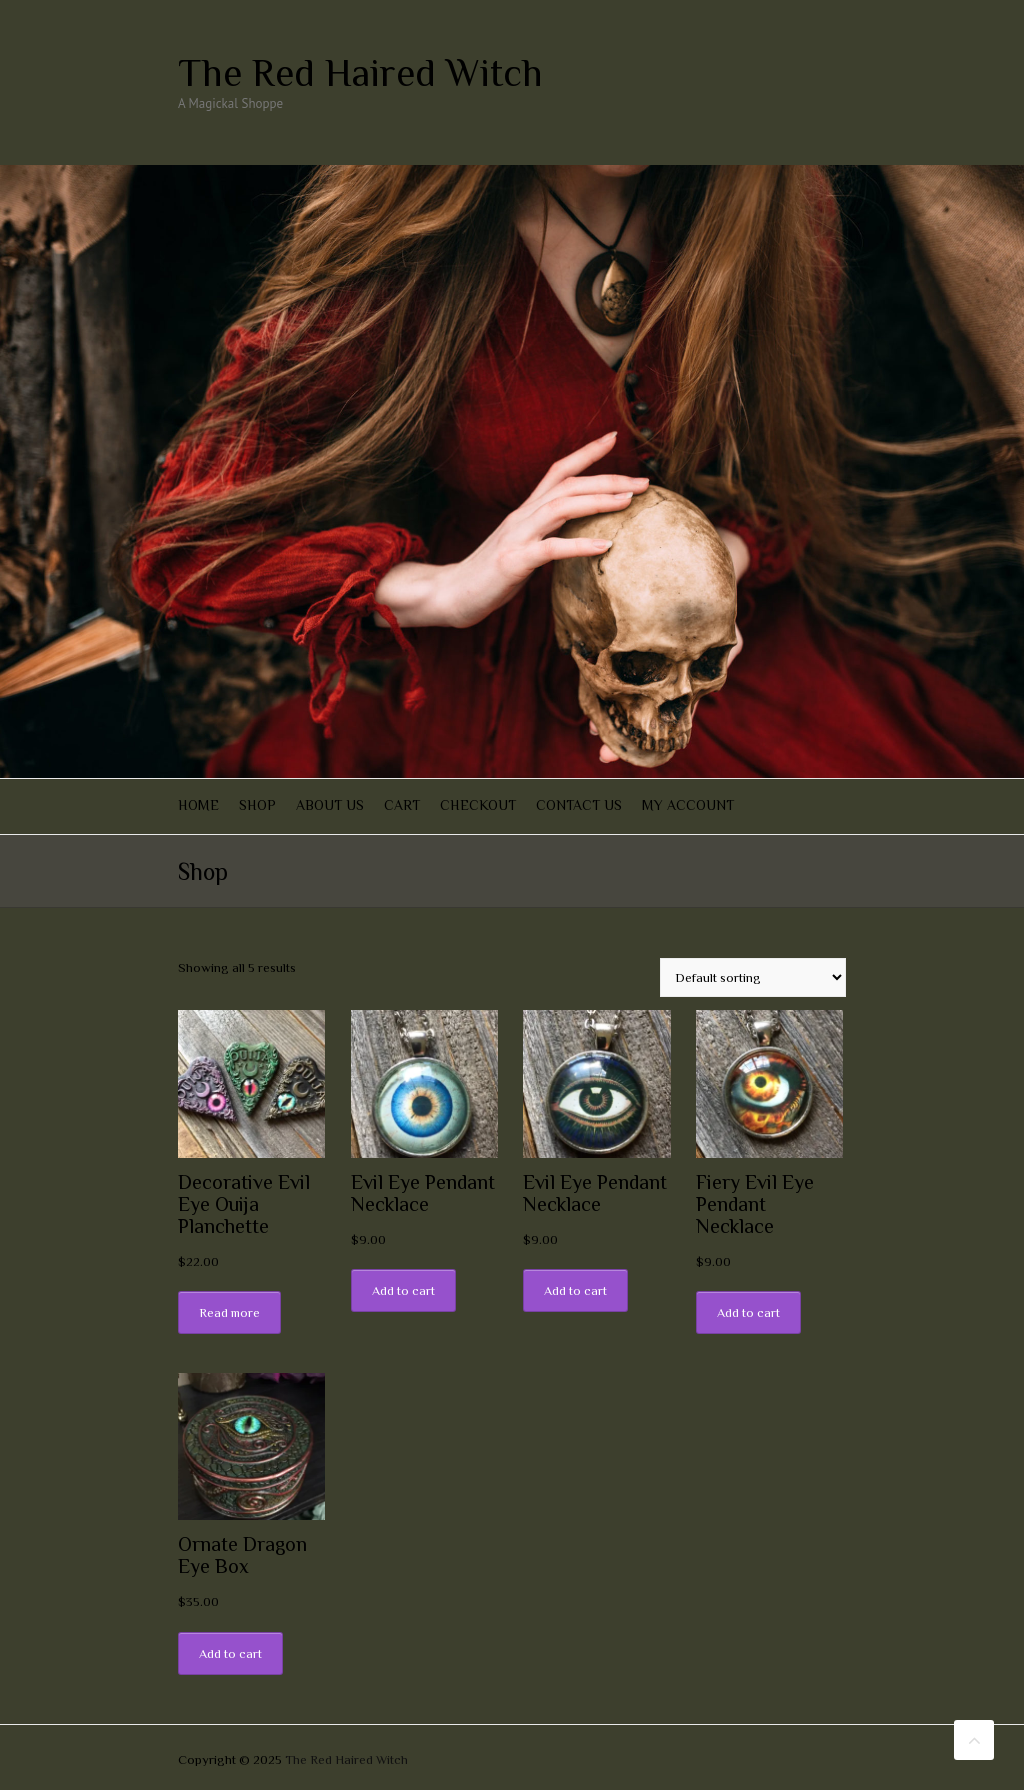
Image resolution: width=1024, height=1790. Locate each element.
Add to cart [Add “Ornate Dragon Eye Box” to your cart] (230, 1653)
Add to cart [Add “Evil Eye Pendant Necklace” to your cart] (403, 1290)
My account (688, 805)
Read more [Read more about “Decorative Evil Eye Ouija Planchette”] (229, 1312)
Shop (257, 805)
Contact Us (579, 805)
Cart (402, 805)
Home (198, 805)
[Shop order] (753, 977)
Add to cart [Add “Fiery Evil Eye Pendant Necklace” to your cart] (748, 1312)
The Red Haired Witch (360, 73)
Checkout (478, 805)
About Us (330, 805)
